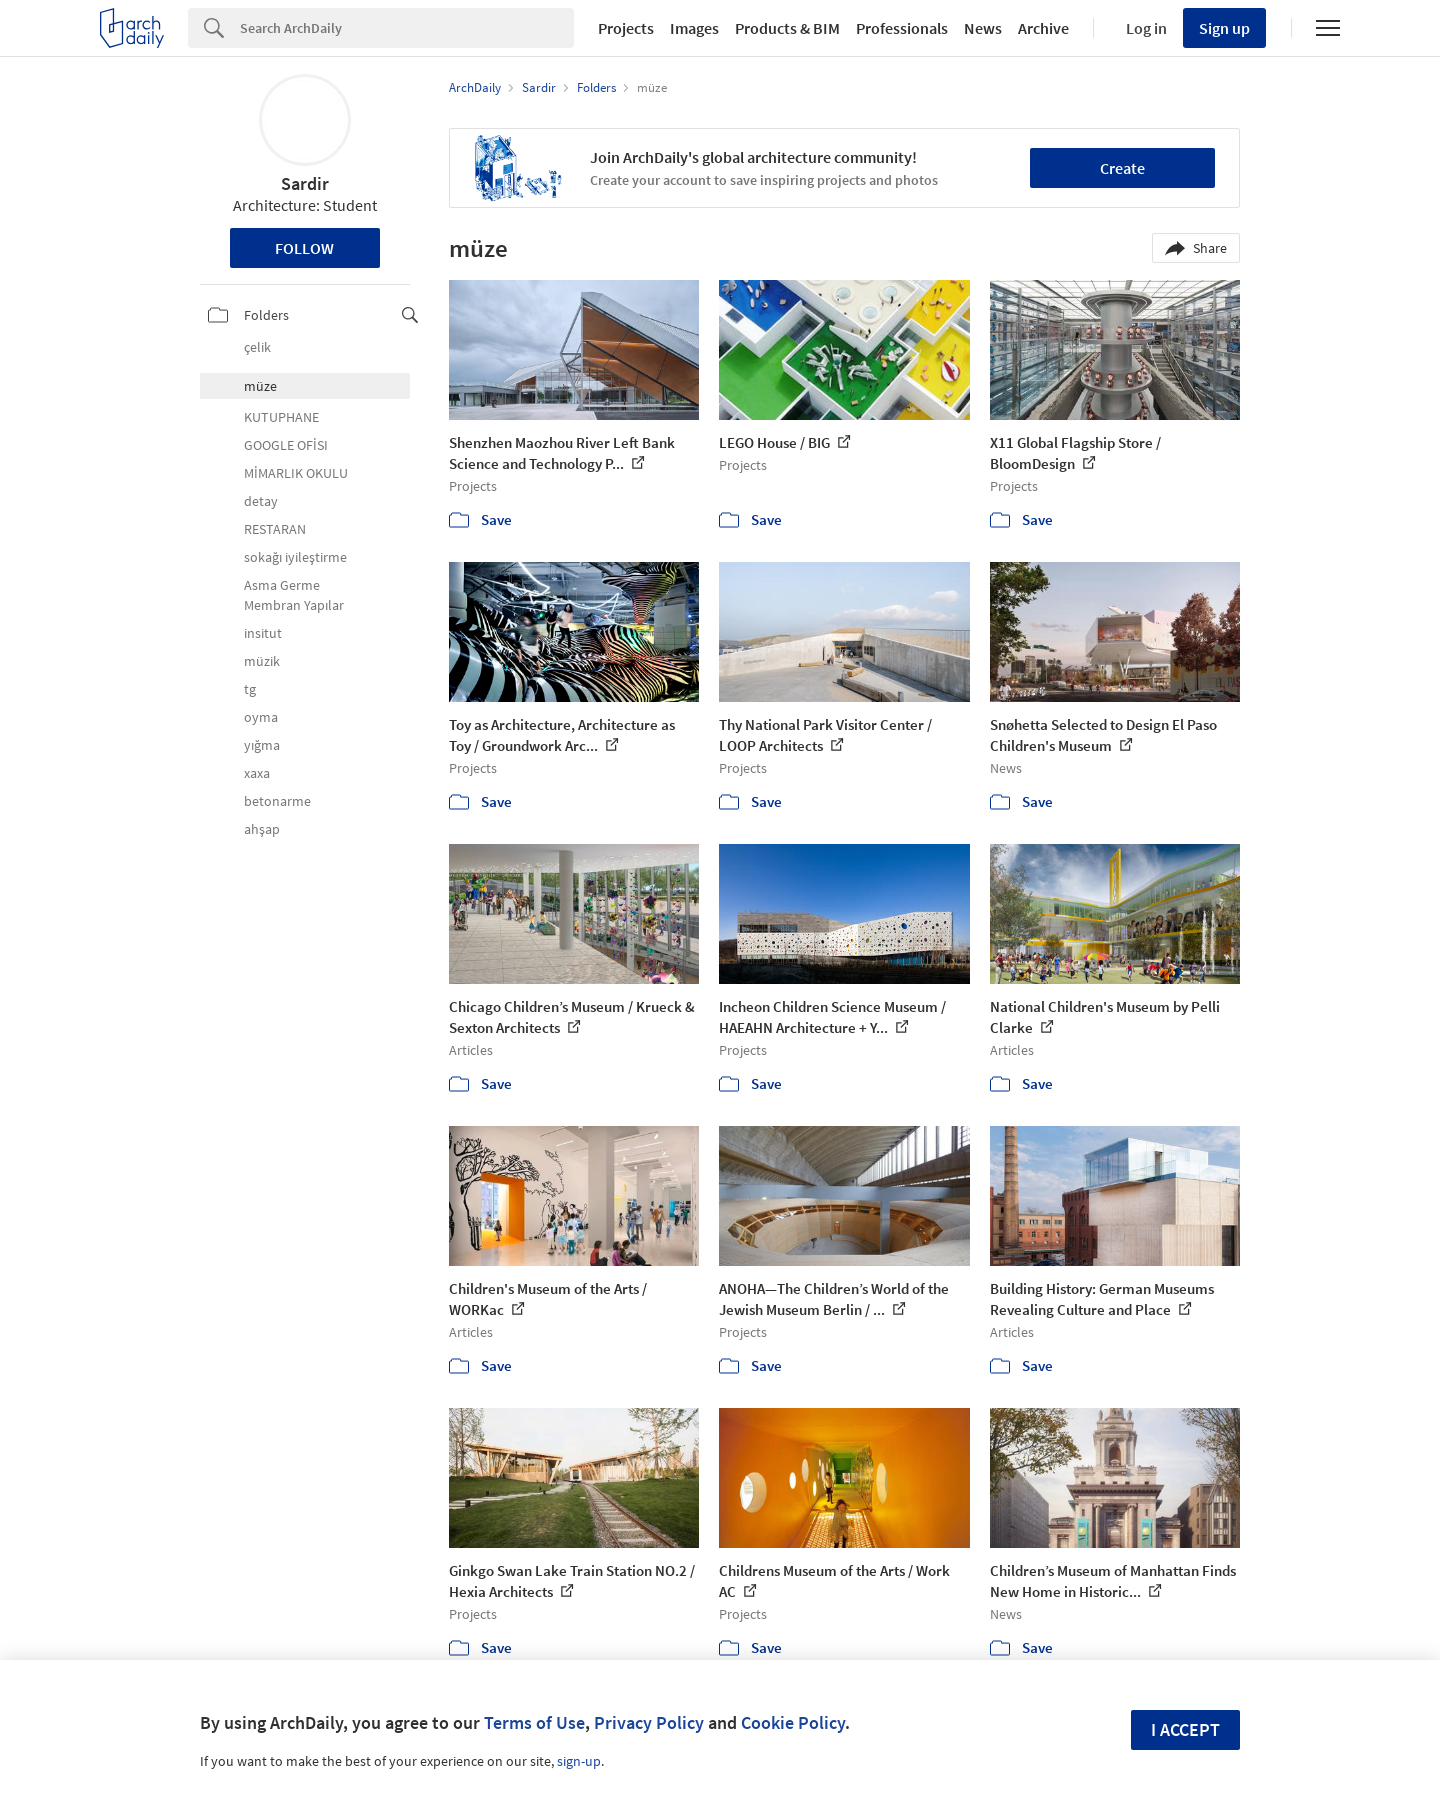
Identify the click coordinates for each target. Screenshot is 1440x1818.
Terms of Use (534, 1722)
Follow (304, 248)
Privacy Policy (649, 1722)
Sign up (1224, 28)
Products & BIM (787, 28)
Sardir (305, 183)
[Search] (407, 28)
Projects (626, 28)
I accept (1185, 1729)
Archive (1043, 28)
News (983, 28)
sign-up (579, 1761)
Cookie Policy (793, 1722)
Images (694, 28)
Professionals (902, 28)
